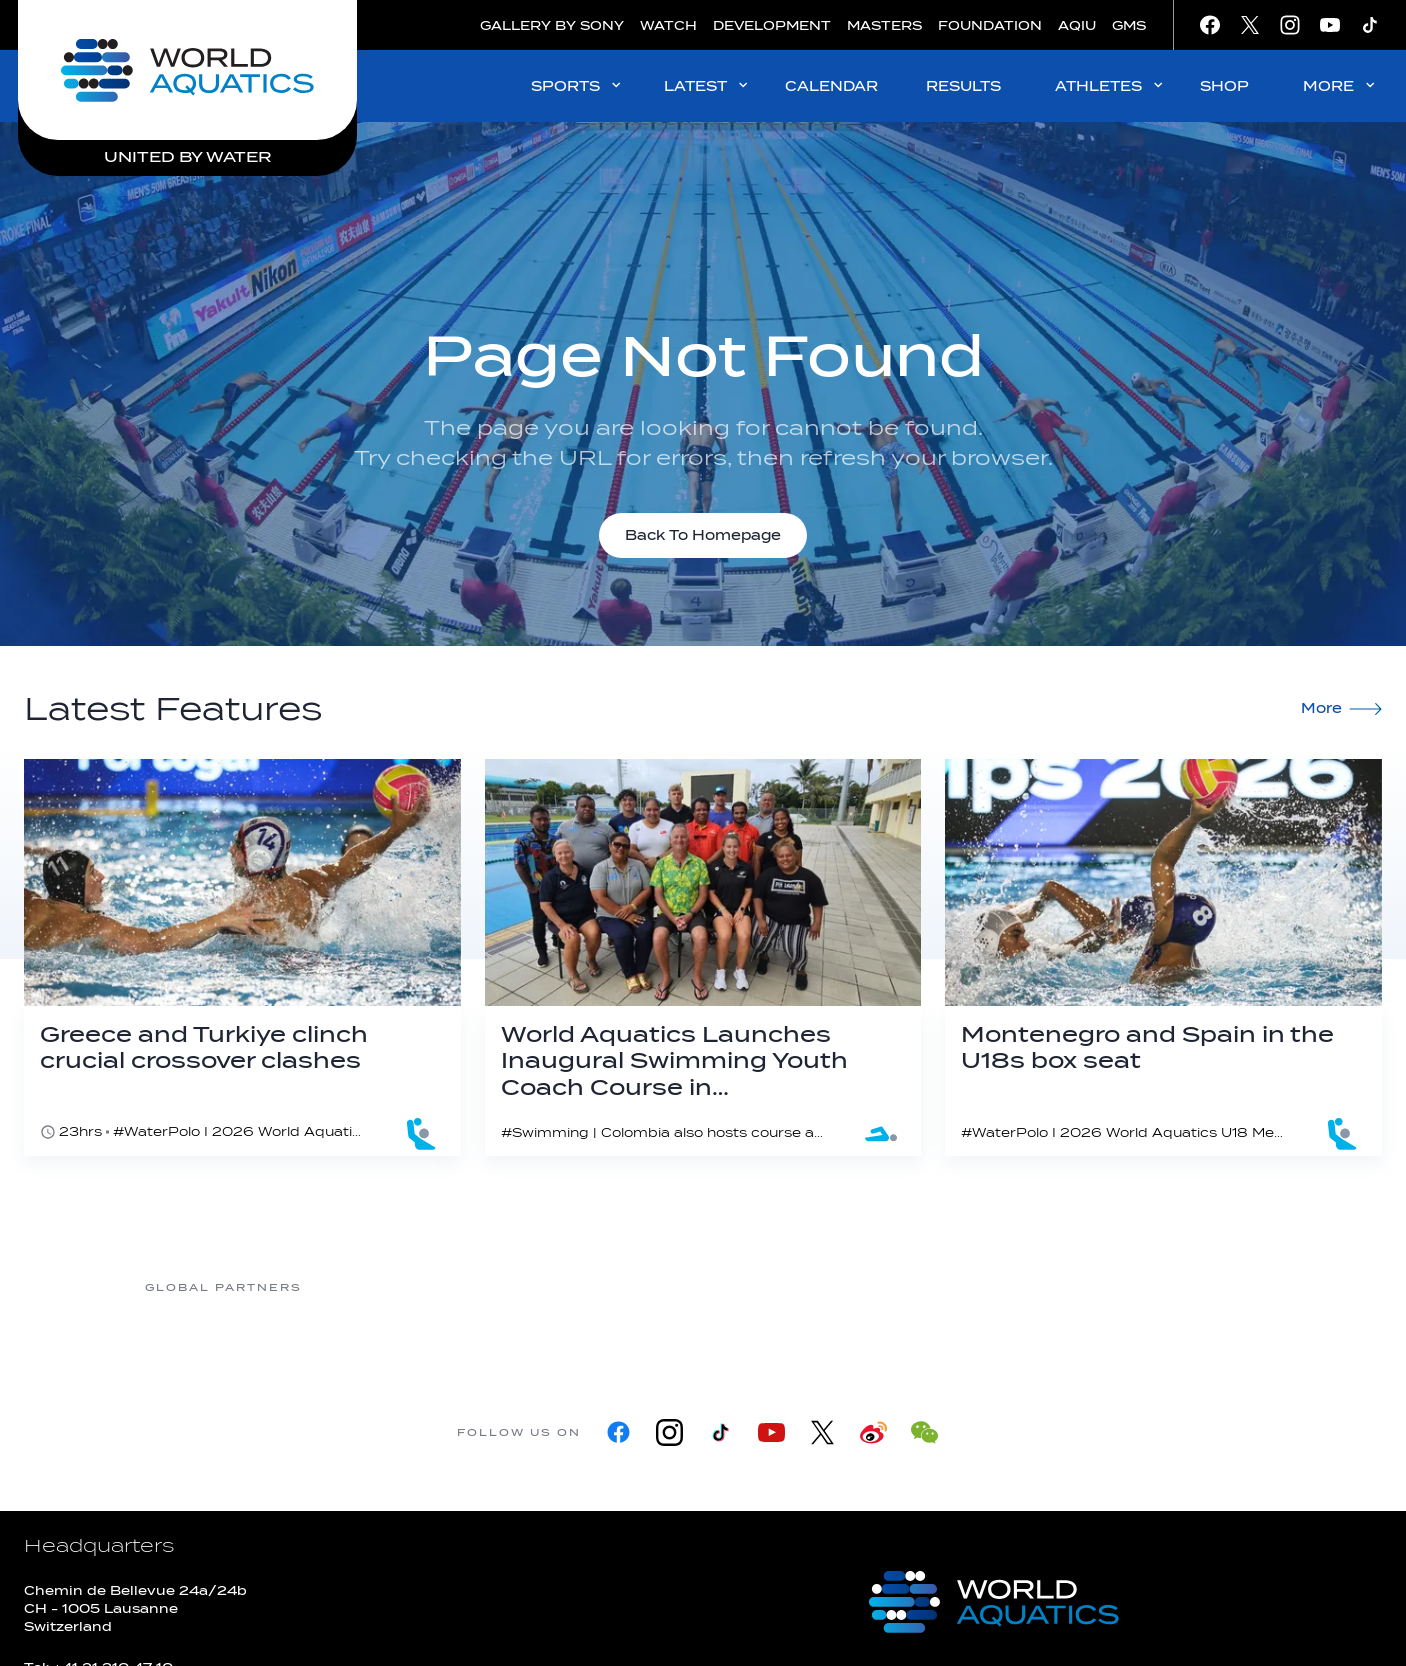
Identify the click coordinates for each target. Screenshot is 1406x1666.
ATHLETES (1110, 85)
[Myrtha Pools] (542, 1287)
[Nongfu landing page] (702, 1287)
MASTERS (884, 25)
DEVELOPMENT (772, 25)
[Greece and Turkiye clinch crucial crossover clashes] (242, 957)
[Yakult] (1182, 1287)
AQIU (1077, 25)
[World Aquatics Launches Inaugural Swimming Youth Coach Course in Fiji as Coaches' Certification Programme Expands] (703, 957)
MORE (1340, 85)
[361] (382, 1287)
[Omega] (862, 1287)
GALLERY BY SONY (552, 25)
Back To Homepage (703, 535)
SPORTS (577, 85)
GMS (1129, 25)
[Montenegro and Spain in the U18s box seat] (1163, 957)
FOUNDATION (990, 25)
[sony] (1022, 1287)
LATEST (707, 85)
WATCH (668, 25)
